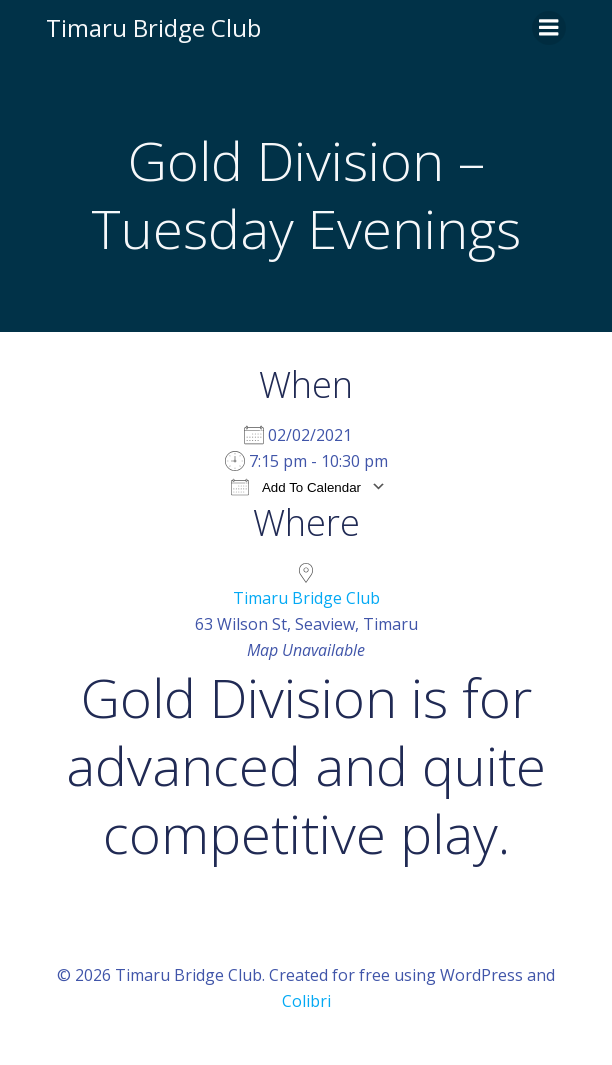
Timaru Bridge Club (306, 598)
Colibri (306, 1001)
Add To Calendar (296, 486)
